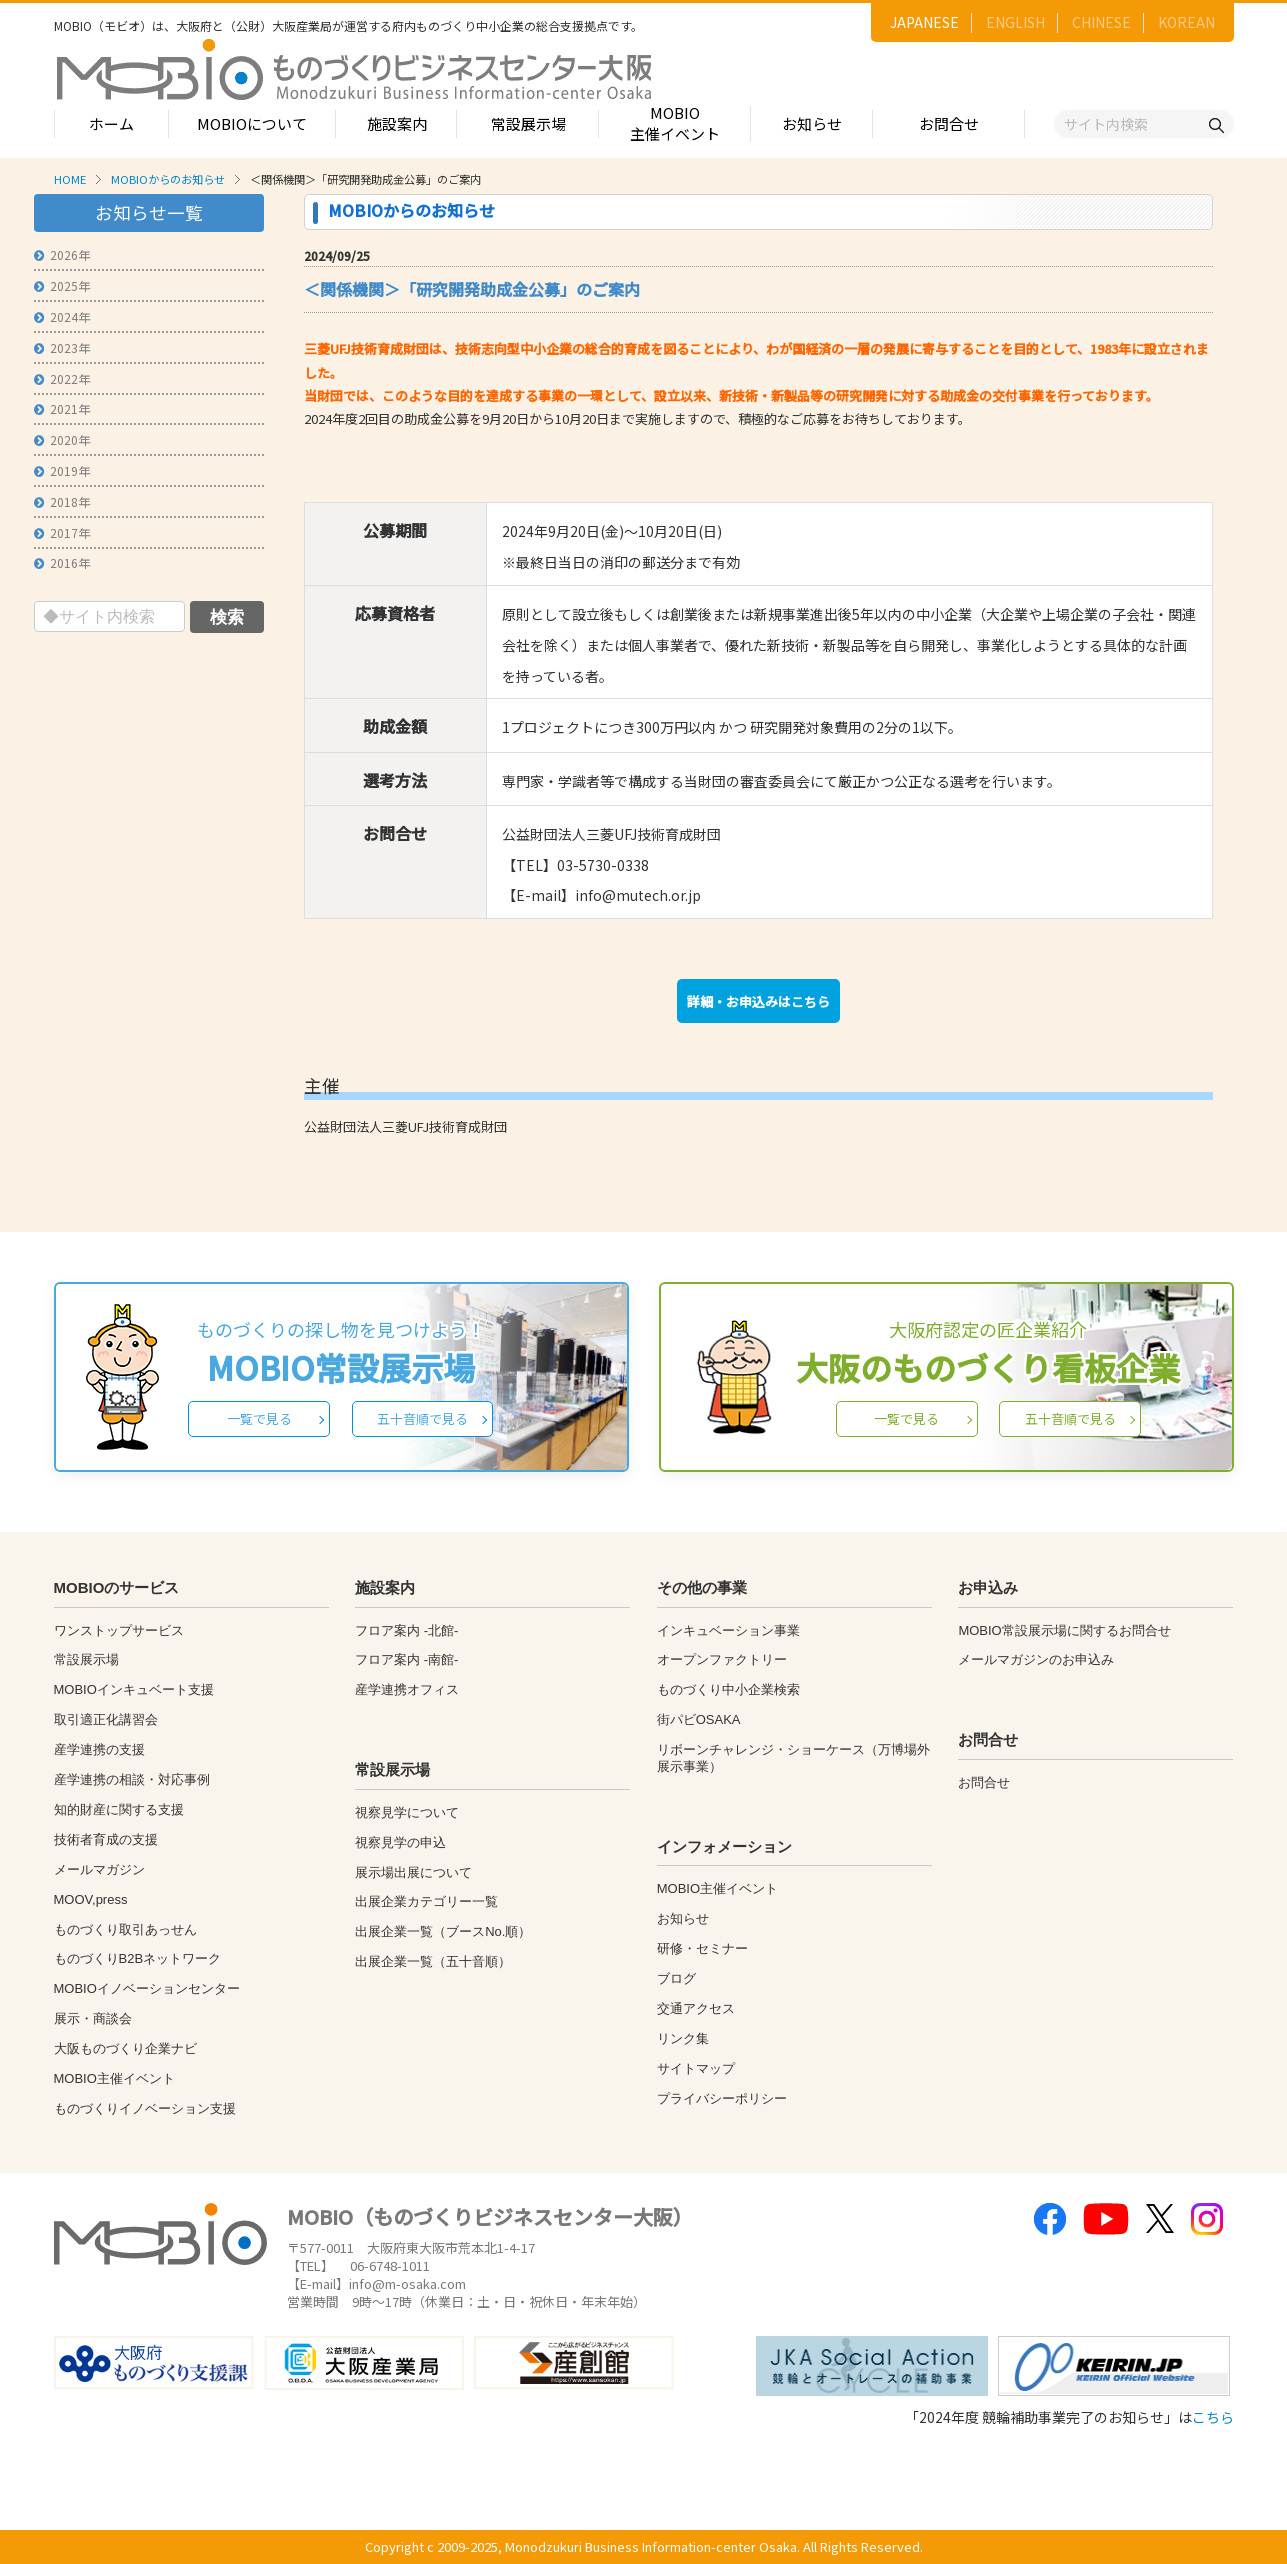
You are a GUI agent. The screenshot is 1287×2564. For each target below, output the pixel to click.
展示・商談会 (93, 2018)
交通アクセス (696, 2008)
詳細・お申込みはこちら (758, 1001)
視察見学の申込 (400, 1842)
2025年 (62, 285)
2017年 (62, 532)
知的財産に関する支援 (119, 1809)
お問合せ (949, 123)
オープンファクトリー (722, 1659)
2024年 (62, 316)
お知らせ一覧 (149, 212)
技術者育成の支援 (106, 1839)
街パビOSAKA (699, 1719)
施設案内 (397, 123)
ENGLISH (1015, 22)
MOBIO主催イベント (675, 123)
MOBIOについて (252, 123)
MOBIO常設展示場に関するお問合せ (1064, 1630)
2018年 (62, 501)
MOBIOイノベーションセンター (147, 1988)
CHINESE (1101, 22)
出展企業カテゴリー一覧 (426, 1901)
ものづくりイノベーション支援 (145, 2108)
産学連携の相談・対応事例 (132, 1779)
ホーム (111, 123)
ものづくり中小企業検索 (728, 1689)
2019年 (62, 470)
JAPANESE (924, 22)
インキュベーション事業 (728, 1630)
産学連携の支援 (99, 1749)
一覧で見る (259, 1418)
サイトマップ (696, 2068)
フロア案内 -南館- (406, 1659)
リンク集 (683, 2038)
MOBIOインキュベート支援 (134, 1689)
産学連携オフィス (407, 1689)
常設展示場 (528, 123)
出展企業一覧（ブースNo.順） (443, 1931)
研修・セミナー (702, 1948)
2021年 (62, 408)
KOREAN (1186, 22)
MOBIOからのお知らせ (168, 179)
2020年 (62, 439)
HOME (70, 179)
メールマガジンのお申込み (1036, 1659)
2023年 (62, 347)
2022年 (62, 378)
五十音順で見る (422, 1418)
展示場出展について (413, 1872)
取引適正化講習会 (106, 1719)
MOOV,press (91, 1899)
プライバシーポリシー (722, 2098)
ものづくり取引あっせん (125, 1929)
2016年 (62, 562)
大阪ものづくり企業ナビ (125, 2048)
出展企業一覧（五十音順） (433, 1961)
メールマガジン (99, 1869)
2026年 (62, 254)
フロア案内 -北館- (406, 1630)
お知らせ (812, 123)
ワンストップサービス (119, 1630)
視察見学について (407, 1812)
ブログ (676, 1978)
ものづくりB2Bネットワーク (138, 1958)
